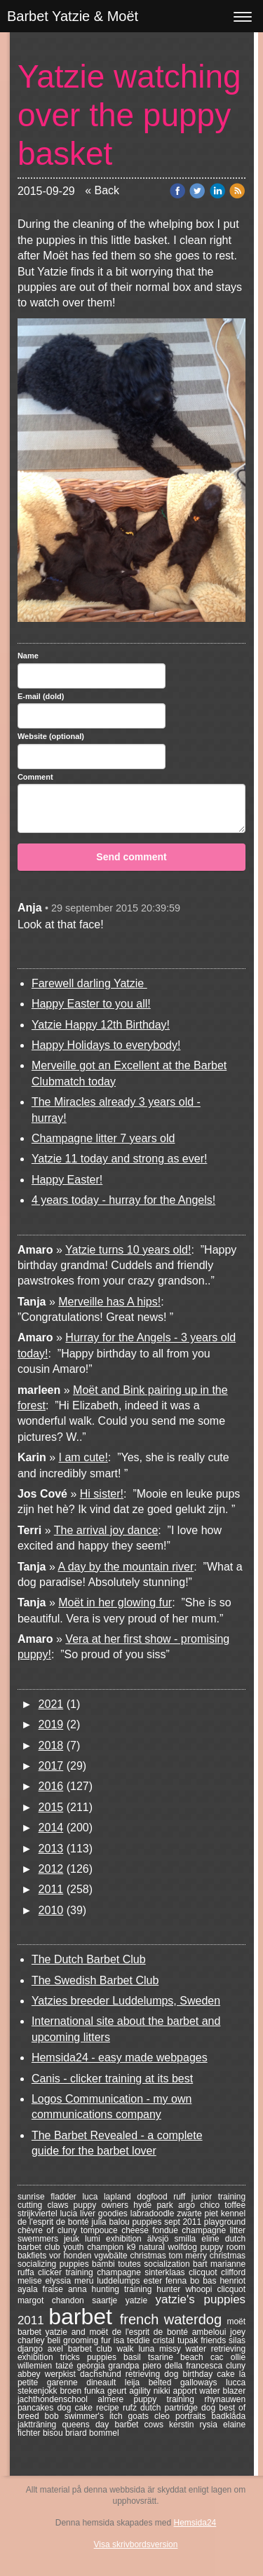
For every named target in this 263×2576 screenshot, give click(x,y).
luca (93, 2197)
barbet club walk (103, 2349)
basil (135, 2357)
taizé (65, 2366)
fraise (55, 2289)
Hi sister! (101, 1494)
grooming (82, 2340)
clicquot (231, 2289)
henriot (232, 2281)
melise (32, 2281)
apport (186, 2391)
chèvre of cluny (49, 2230)
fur (107, 2340)
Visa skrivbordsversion (136, 2544)
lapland (120, 2197)
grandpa (125, 2366)
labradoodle (153, 2213)
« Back (102, 190)
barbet (83, 2316)
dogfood (155, 2197)
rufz (131, 2408)
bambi (105, 2264)
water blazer (222, 2391)
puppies (105, 2357)
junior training (218, 2197)
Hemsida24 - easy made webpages (120, 2057)
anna (80, 2289)
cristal (165, 2340)
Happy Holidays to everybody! (106, 1045)
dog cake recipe (90, 2408)
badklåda (228, 2416)
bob (55, 2416)
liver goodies (105, 2213)
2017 (51, 1766)
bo (196, 2281)
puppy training (168, 2399)
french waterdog (173, 2319)
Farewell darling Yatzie (89, 983)
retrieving (145, 2374)
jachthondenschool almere (76, 2399)
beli (55, 2340)
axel (58, 2349)
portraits (193, 2416)
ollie (238, 2357)
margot (35, 2300)
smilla (188, 2239)
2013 (51, 1849)
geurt (118, 2391)
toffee (234, 2205)
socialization (168, 2264)
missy (172, 2349)
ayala (30, 2289)
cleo (164, 2416)
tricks (73, 2357)
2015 (51, 1807)
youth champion (95, 2247)
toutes (131, 2264)
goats (141, 2416)
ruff (182, 2197)
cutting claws (46, 2205)
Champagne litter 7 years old (103, 1138)
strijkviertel (39, 2213)
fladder (66, 2197)
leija (137, 2382)
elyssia (59, 2281)
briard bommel (92, 2433)
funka (95, 2391)
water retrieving (216, 2349)
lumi (95, 2239)
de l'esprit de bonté (152, 2332)
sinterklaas (166, 2272)
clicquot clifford (217, 2272)
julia (100, 2222)
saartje (109, 2300)
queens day (88, 2424)
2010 (51, 1910)
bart (201, 2264)
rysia (212, 2424)
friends (215, 2340)
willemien (36, 2366)
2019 (51, 1724)
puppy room (222, 2247)
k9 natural (147, 2247)
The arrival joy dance (106, 1530)
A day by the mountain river (126, 1567)
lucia (70, 2213)
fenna (178, 2281)
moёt (236, 2321)
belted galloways (187, 2382)
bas (211, 2281)
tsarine (164, 2357)
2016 (51, 1786)
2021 (51, 1704)
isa (120, 2340)
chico (212, 2205)
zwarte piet (198, 2213)
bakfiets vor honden (56, 2255)
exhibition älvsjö (140, 2239)
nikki (163, 2391)
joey (237, 2332)
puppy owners (104, 2205)
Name (28, 655)
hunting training (124, 2289)
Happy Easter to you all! (91, 1004)
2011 (51, 1889)
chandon (72, 2300)
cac (220, 2357)
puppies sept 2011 (167, 2222)
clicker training (67, 2272)
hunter (170, 2289)
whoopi (201, 2289)
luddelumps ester (131, 2281)
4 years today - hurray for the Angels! (123, 1200)
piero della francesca (184, 2366)
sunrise (34, 2197)
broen (72, 2391)
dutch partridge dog (179, 2408)
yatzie (141, 2300)
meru (85, 2281)
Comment (35, 777)
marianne (227, 2264)
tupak (189, 2340)
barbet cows (141, 2424)
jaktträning (40, 2424)
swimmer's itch (96, 2416)
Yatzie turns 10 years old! (128, 1250)
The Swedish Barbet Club (95, 1980)
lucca (235, 2382)
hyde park (155, 2205)
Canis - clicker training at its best (112, 2078)
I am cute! (83, 1457)
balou (120, 2222)
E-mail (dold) (41, 696)
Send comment (131, 856)
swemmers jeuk (51, 2239)
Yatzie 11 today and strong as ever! (120, 1159)
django (33, 2349)
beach (195, 2357)
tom (177, 2255)
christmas (149, 2255)
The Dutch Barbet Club (89, 1959)
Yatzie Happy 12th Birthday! (101, 1025)
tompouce (101, 2230)
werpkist (62, 2374)
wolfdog (184, 2247)
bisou (54, 2433)
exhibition (39, 2357)
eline (212, 2239)
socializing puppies (55, 2264)
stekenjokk (39, 2391)
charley (33, 2340)
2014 (51, 1827)
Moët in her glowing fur (115, 1602)
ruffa (28, 2272)
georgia (92, 2366)
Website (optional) (51, 736)
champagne (120, 2272)
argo (189, 2205)
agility (141, 2391)
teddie (140, 2340)
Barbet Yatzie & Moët (72, 16)
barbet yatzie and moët (65, 2332)
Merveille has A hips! (109, 1302)
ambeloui (211, 2332)
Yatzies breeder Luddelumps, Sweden (126, 2001)
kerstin (184, 2424)
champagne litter (213, 2230)
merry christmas (215, 2255)
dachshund (103, 2374)
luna (148, 2349)
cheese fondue (151, 2230)
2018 (51, 1745)
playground (224, 2222)
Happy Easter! (67, 1180)
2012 (51, 1869)
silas (237, 2340)
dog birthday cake (201, 2374)
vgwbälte (112, 2255)
